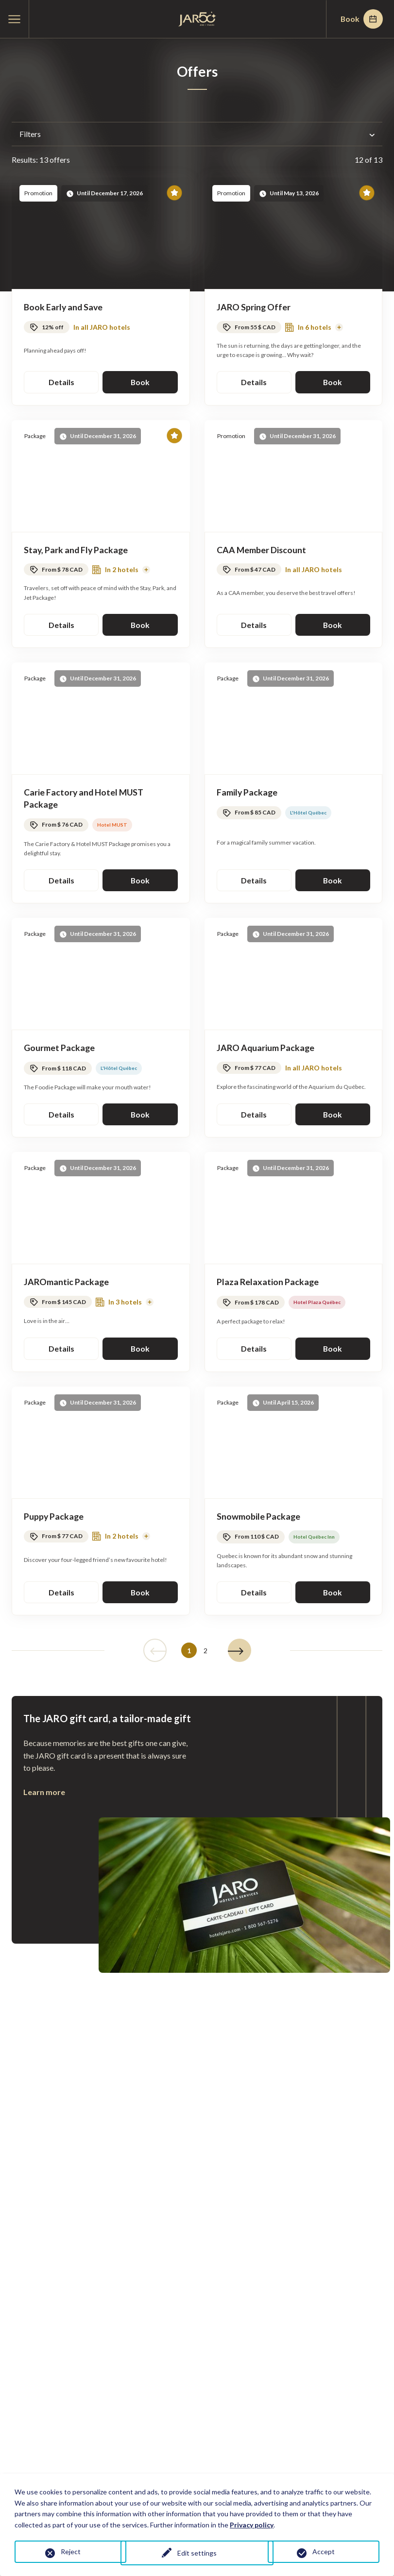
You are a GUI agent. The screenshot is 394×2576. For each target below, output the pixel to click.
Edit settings (197, 2553)
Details (61, 382)
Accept (323, 2551)
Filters (197, 133)
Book (360, 19)
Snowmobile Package (259, 1519)
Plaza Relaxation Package (268, 1284)
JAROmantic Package (66, 1284)
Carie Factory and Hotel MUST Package (84, 799)
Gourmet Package (59, 1049)
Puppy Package (54, 1519)
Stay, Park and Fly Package (77, 550)
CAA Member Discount (262, 550)
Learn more (44, 1795)
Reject (71, 2551)
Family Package (247, 793)
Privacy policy (252, 2525)
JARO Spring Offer (254, 307)
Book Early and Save (64, 307)
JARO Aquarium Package (266, 1049)
